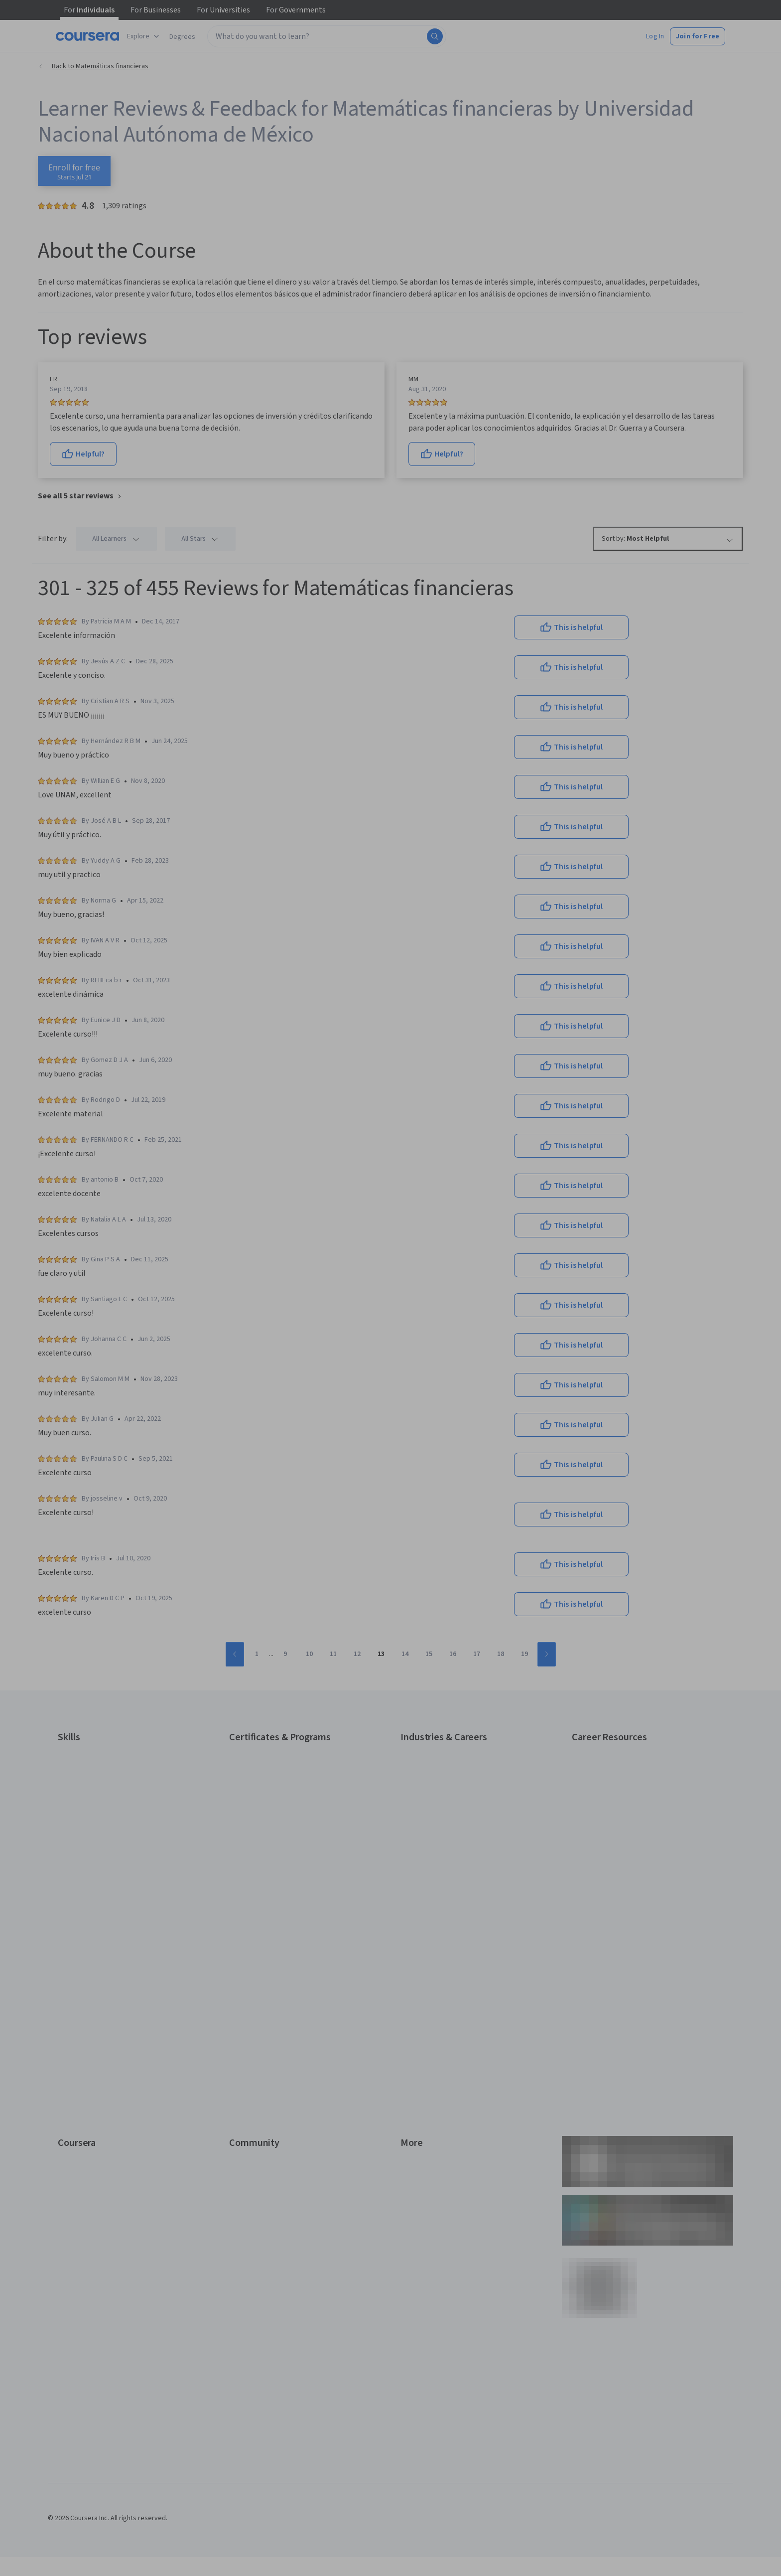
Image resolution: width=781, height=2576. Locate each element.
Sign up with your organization (344, 1387)
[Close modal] (481, 1144)
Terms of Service (346, 1426)
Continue (390, 1253)
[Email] (390, 1221)
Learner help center (389, 1402)
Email (311, 1202)
